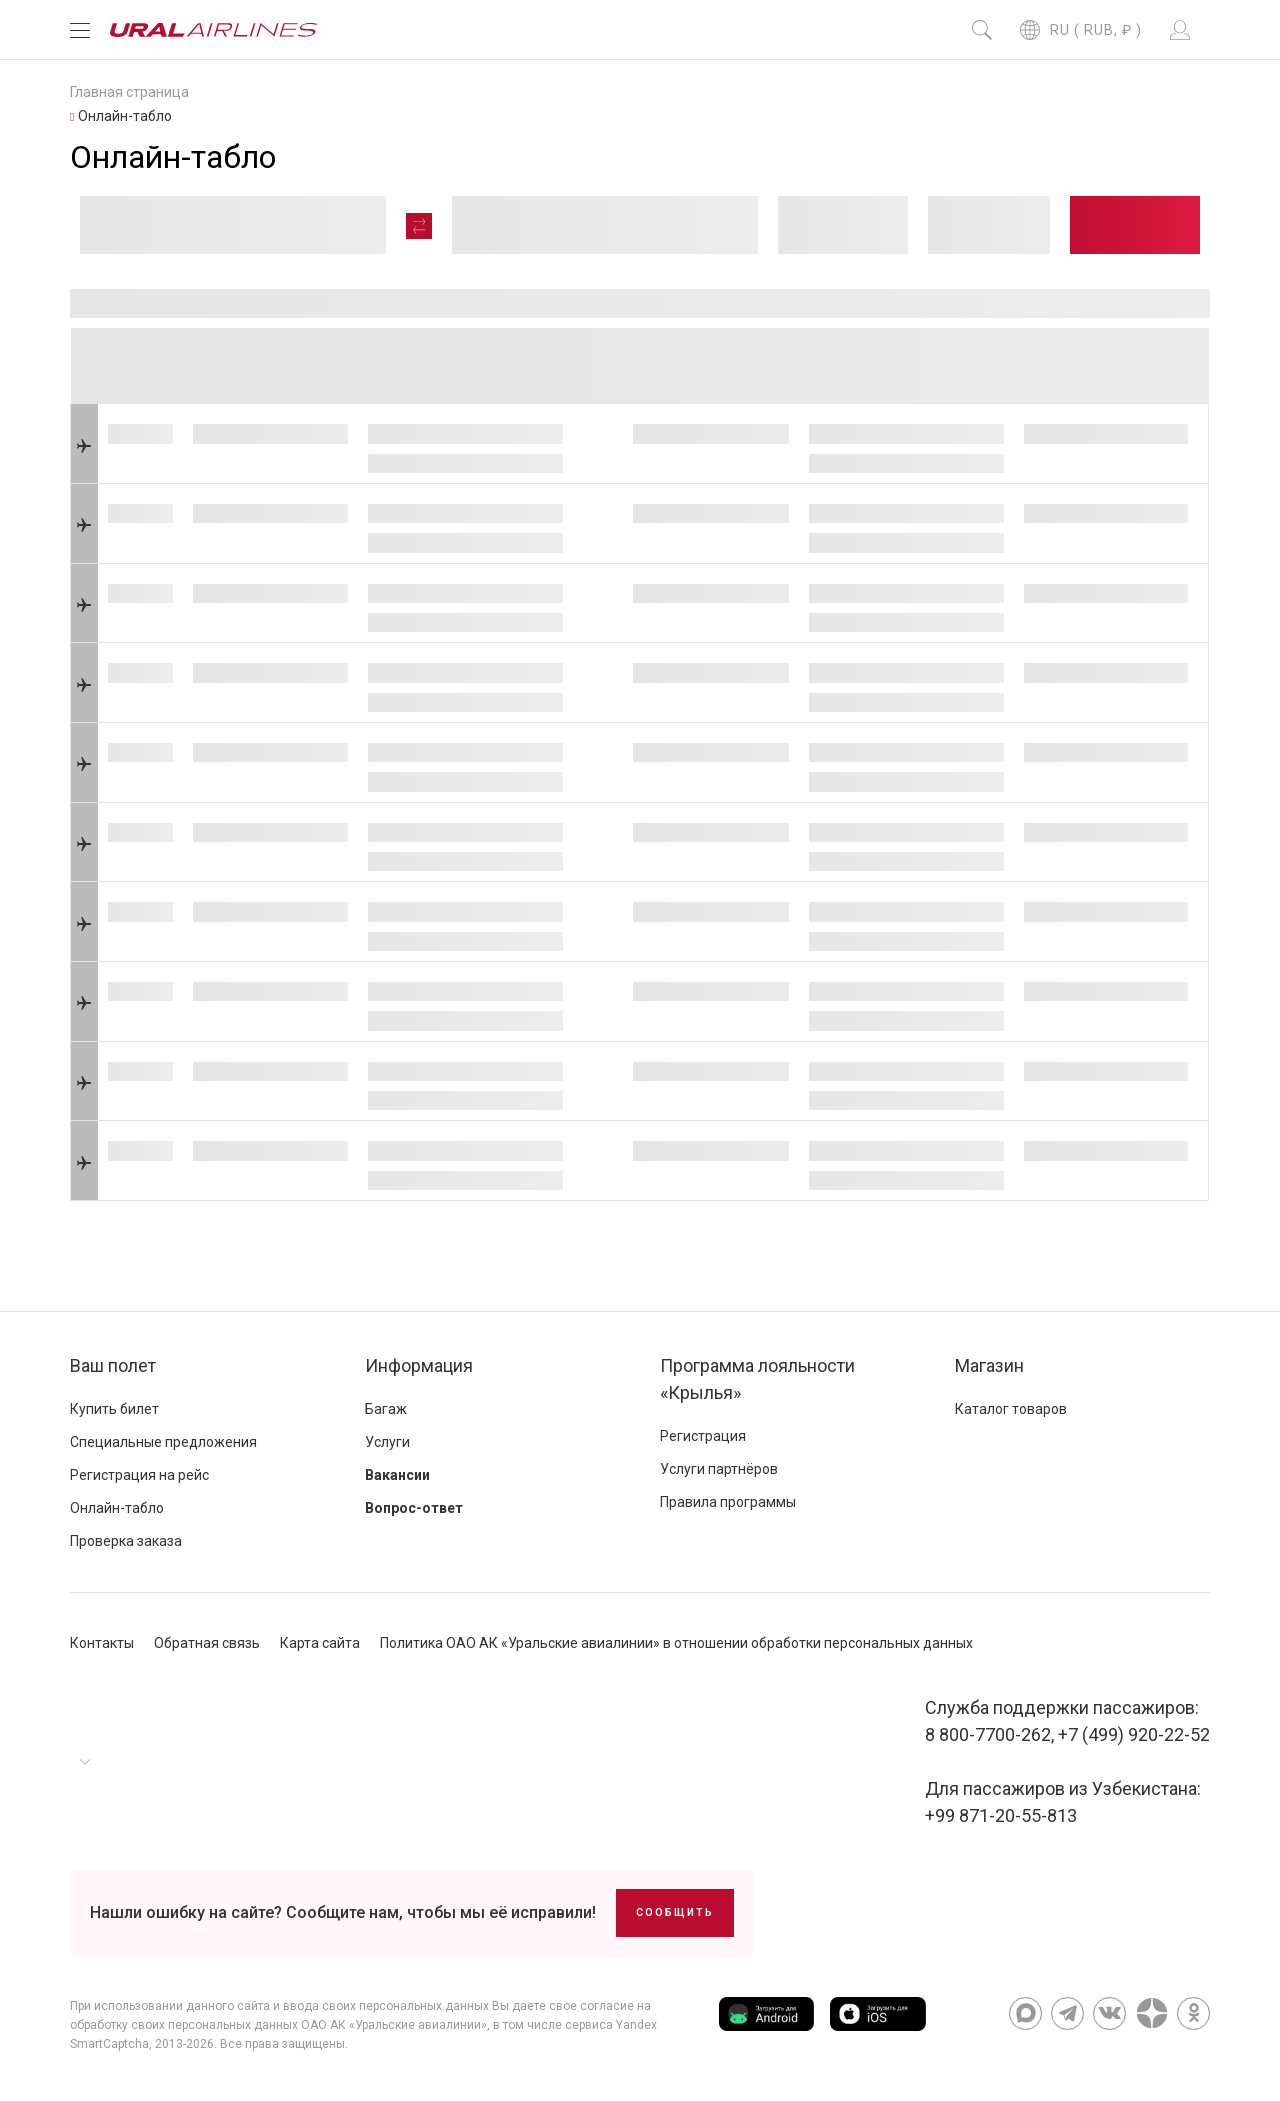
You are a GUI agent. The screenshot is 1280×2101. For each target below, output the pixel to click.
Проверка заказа (126, 1541)
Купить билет (114, 1409)
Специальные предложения (163, 1442)
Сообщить (675, 1912)
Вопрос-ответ (414, 1508)
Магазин (989, 1365)
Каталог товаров (1011, 1409)
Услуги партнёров (719, 1469)
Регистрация (703, 1436)
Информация (419, 1365)
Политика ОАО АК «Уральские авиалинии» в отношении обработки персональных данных (676, 1643)
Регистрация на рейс (139, 1475)
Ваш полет (113, 1365)
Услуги (387, 1442)
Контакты (102, 1643)
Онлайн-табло (117, 1508)
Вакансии (397, 1475)
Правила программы (728, 1502)
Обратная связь (207, 1643)
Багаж (386, 1409)
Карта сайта (320, 1643)
